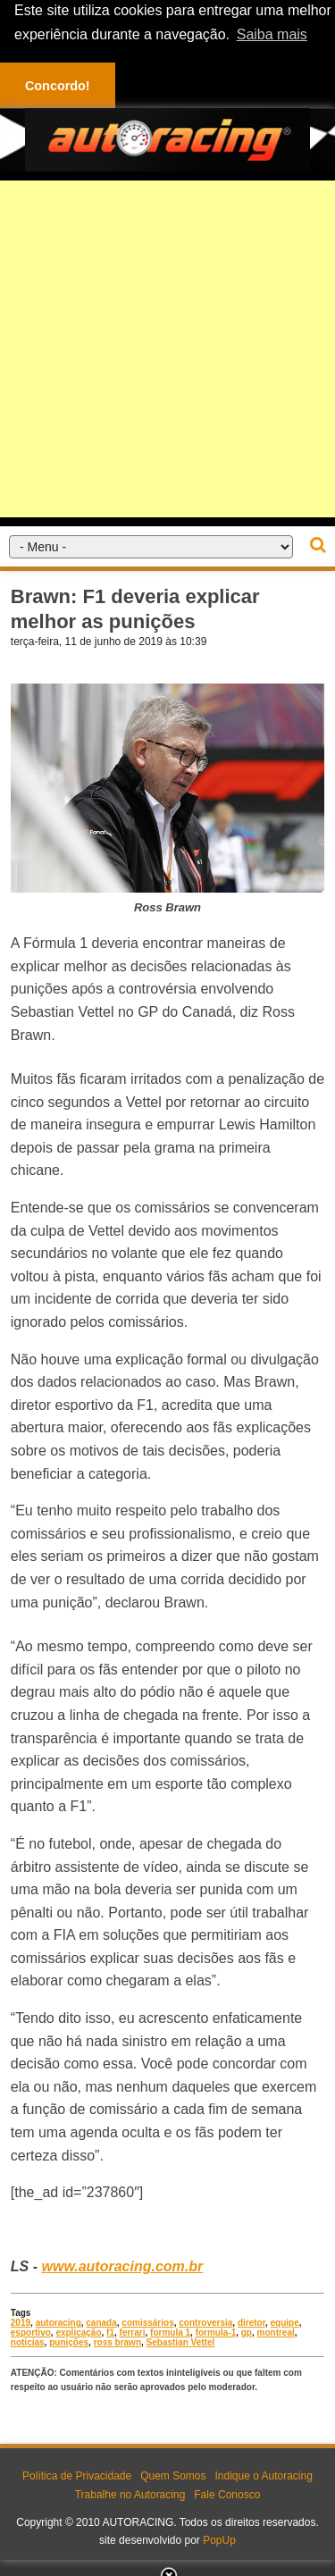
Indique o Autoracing (263, 2476)
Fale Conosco (227, 2494)
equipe (285, 2323)
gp (246, 2332)
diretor (251, 2323)
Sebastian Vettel (181, 2342)
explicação (78, 2332)
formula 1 (170, 2332)
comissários (147, 2323)
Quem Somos (172, 2476)
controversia (205, 2323)
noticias (28, 2342)
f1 (110, 2332)
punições (68, 2342)
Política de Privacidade (76, 2476)
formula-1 (216, 2332)
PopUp (219, 2540)
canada (101, 2323)
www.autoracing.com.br (122, 2266)
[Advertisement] (167, 348)
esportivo (31, 2332)
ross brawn (117, 2342)
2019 (20, 2323)
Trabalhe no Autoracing (130, 2494)
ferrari (133, 2332)
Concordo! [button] (57, 86)
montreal (276, 2332)
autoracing (58, 2323)
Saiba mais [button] (272, 34)
